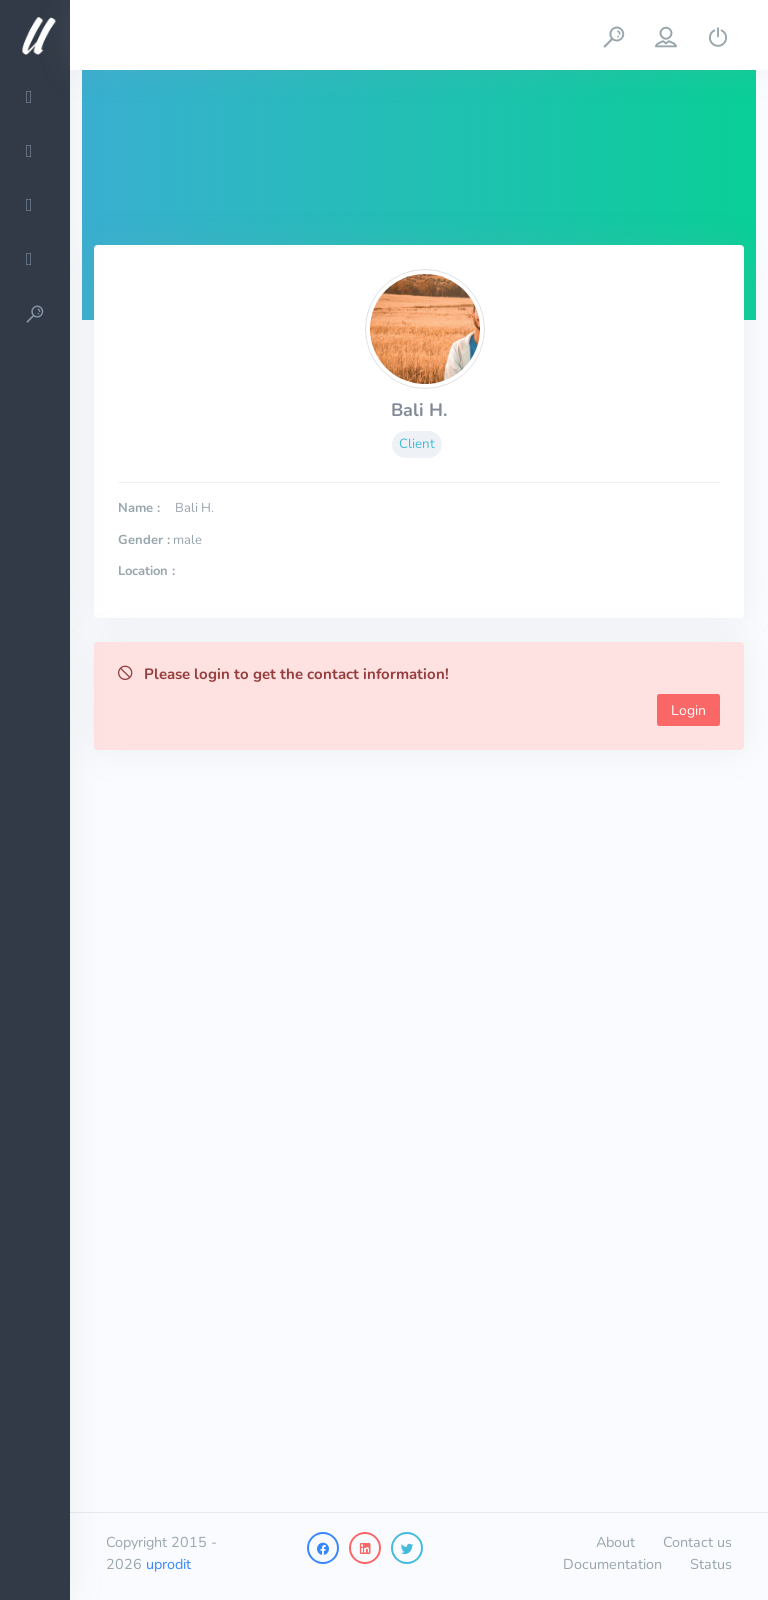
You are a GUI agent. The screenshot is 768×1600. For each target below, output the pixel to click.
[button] (614, 35)
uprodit (168, 1564)
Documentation (612, 1564)
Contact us (697, 1542)
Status (711, 1564)
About (615, 1542)
